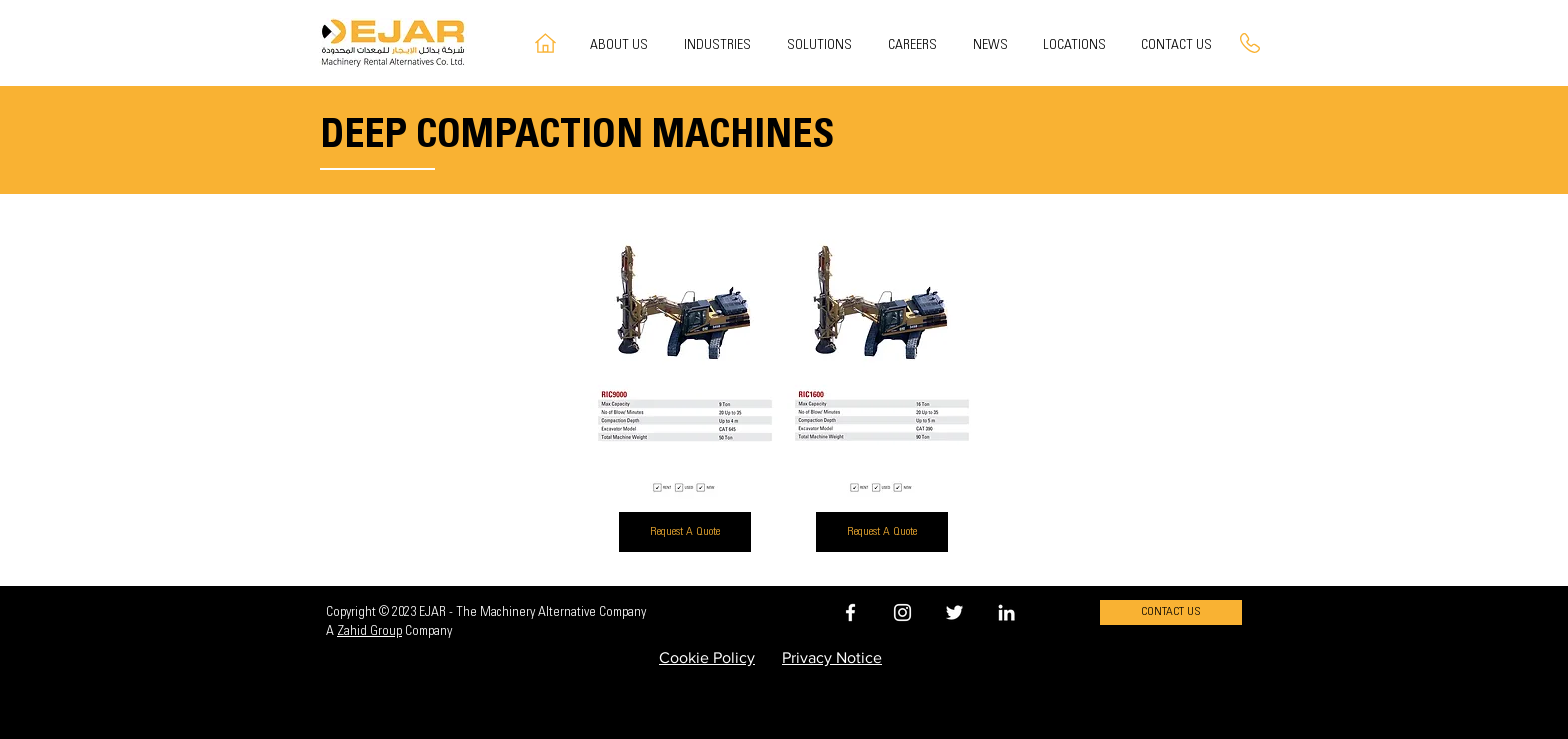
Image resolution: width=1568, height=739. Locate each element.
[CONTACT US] (1171, 612)
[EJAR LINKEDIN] (1006, 612)
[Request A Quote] (685, 532)
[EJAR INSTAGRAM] (902, 612)
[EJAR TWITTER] (954, 612)
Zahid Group (369, 632)
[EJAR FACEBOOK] (850, 612)
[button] (822, 46)
